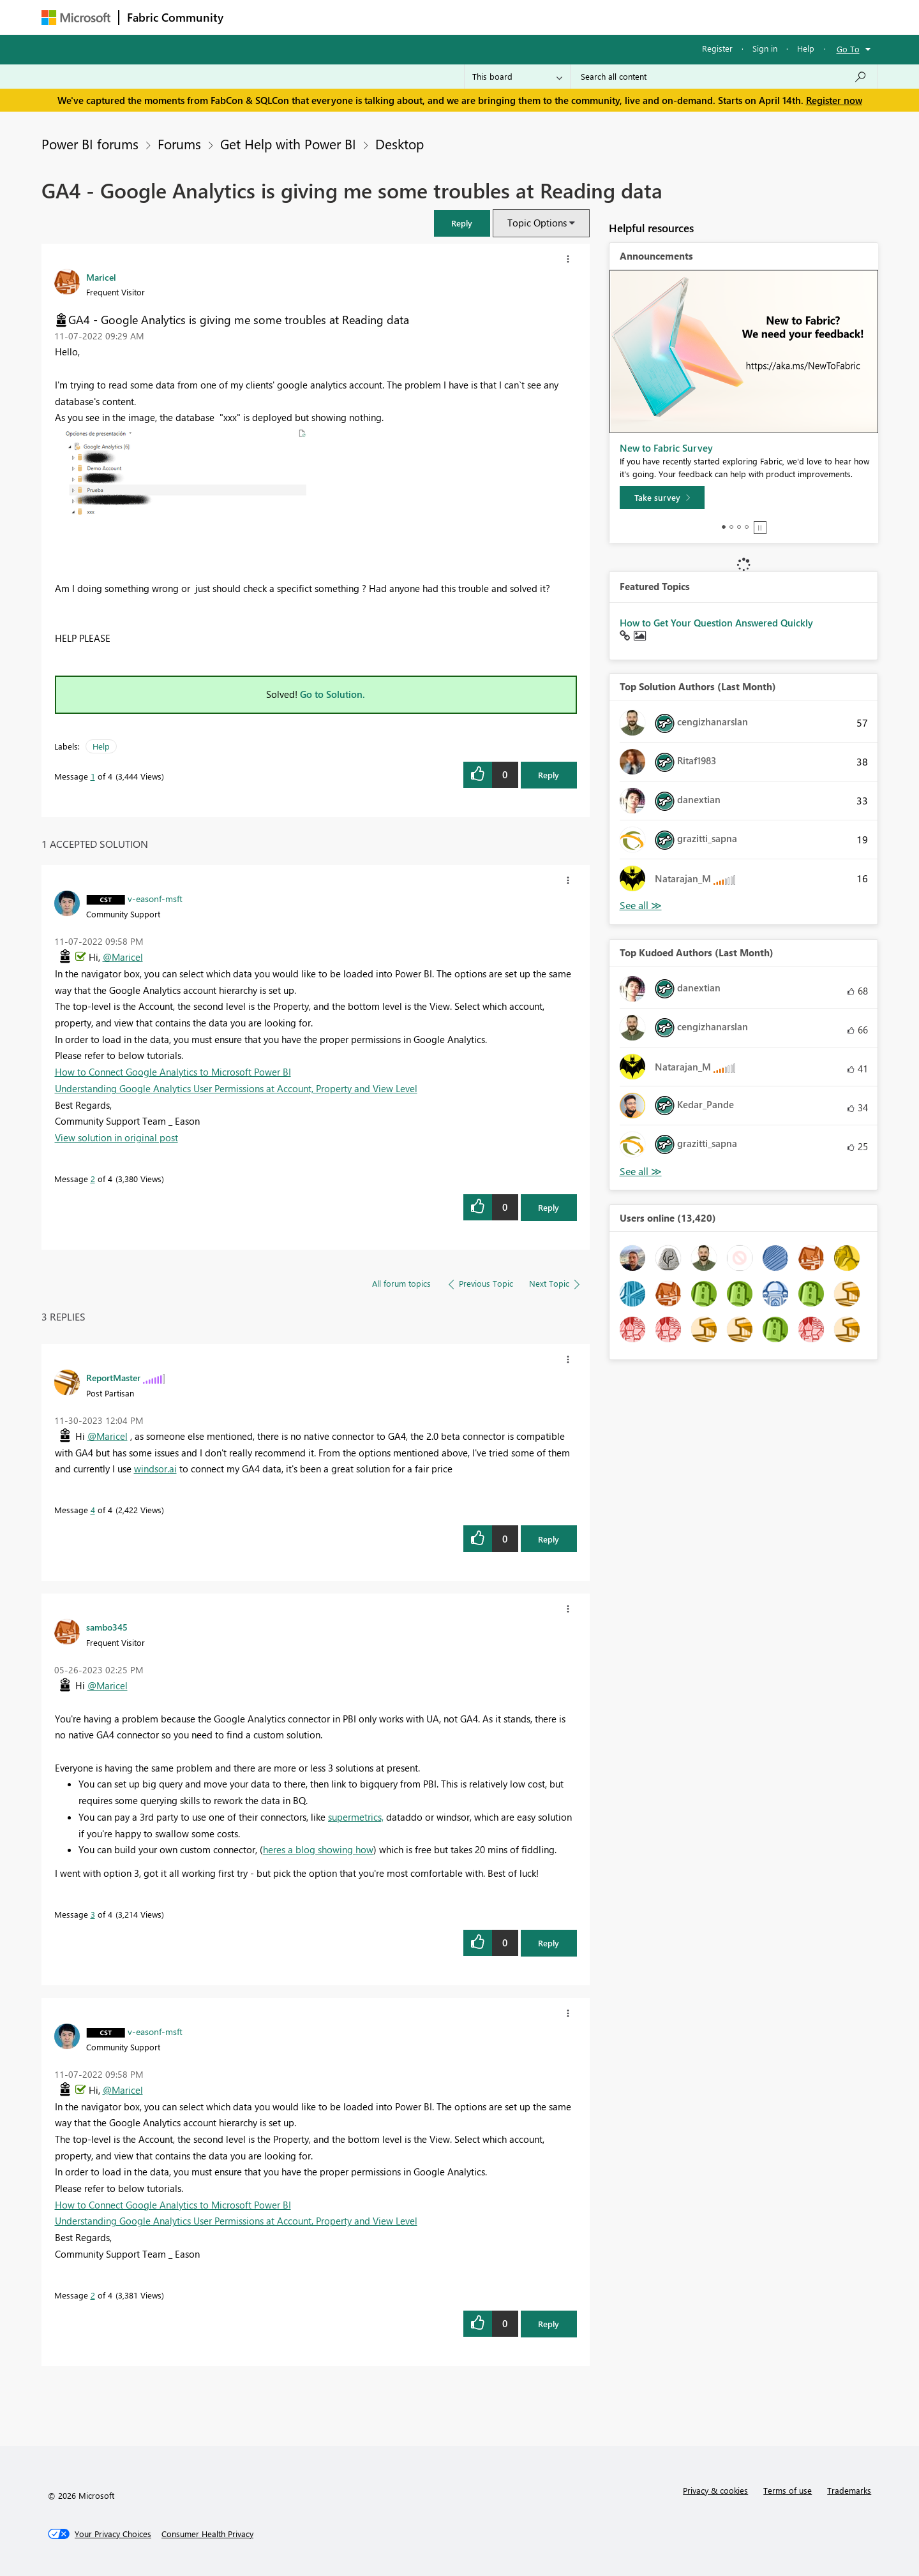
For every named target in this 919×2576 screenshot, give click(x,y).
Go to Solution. (332, 694)
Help (805, 48)
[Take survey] (662, 497)
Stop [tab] (760, 527)
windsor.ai (155, 1468)
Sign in (764, 48)
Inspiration (308, 16)
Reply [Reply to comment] (548, 1207)
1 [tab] (723, 526)
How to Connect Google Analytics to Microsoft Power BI (173, 1071)
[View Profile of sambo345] (107, 1626)
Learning (524, 16)
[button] (462, 223)
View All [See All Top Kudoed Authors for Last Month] (641, 1171)
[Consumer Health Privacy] (207, 2533)
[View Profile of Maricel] (101, 276)
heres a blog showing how (318, 1849)
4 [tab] (746, 526)
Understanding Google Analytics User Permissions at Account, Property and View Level (236, 1088)
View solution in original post (116, 1137)
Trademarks (849, 2490)
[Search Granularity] (517, 76)
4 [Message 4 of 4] (93, 1509)
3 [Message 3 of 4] (93, 1914)
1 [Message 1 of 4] (93, 776)
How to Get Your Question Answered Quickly (716, 622)
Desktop (399, 143)
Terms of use (787, 2490)
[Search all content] (724, 76)
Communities (418, 16)
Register (717, 48)
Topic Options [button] (537, 222)
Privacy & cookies (715, 2490)
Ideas (361, 16)
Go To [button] (848, 48)
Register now (834, 100)
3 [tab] (739, 526)
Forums (252, 16)
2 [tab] (731, 526)
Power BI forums (89, 143)
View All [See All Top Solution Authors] (641, 905)
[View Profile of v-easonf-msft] (155, 898)
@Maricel (123, 957)
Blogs (475, 16)
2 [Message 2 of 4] (93, 1178)
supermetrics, (356, 1816)
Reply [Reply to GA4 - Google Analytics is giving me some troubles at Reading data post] (548, 774)
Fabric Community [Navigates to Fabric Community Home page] (175, 17)
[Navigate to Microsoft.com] (75, 17)
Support (578, 16)
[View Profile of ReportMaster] (113, 1377)
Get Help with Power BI (288, 143)
